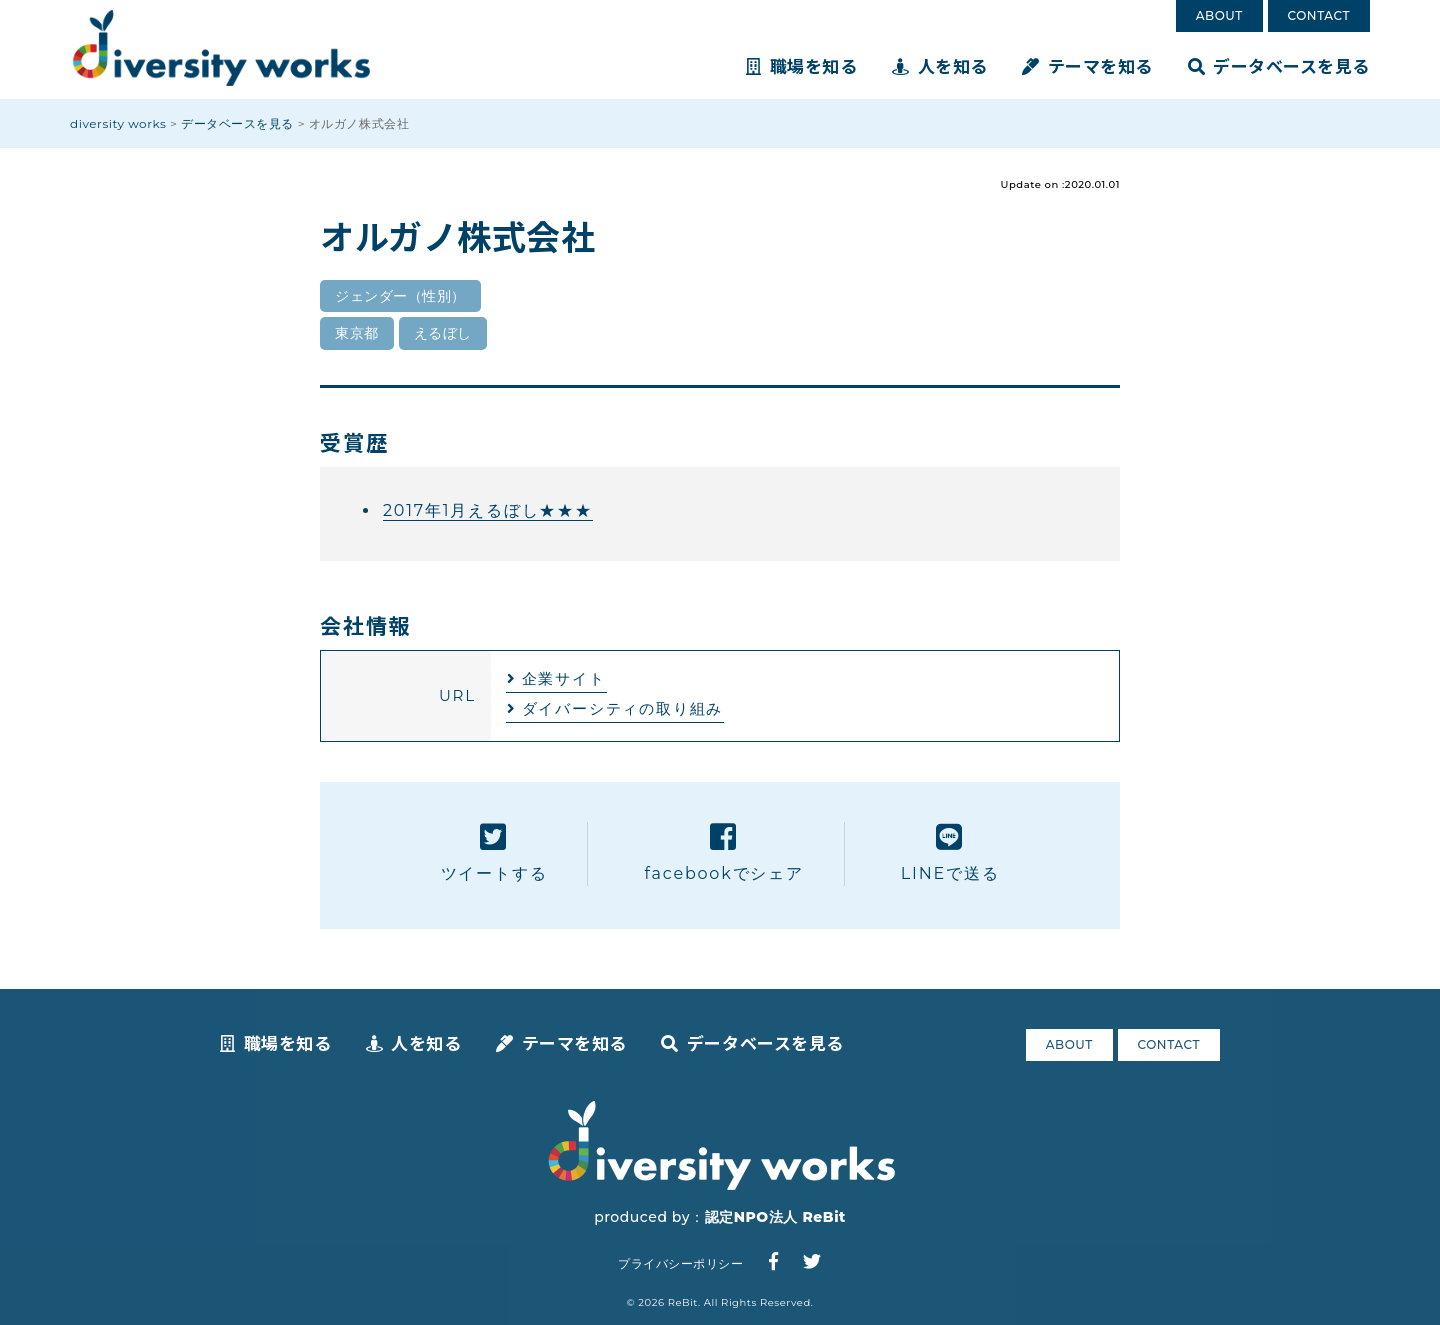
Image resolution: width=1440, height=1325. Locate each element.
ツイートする (494, 852)
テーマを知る (1087, 65)
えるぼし (443, 333)
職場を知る (801, 65)
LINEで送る (950, 852)
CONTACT (1319, 15)
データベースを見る (1279, 65)
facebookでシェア (723, 852)
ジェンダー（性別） (400, 296)
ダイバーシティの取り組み (623, 708)
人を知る (940, 65)
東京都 (357, 333)
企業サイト (564, 678)
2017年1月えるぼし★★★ (488, 510)
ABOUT (1219, 15)
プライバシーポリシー (680, 1263)
